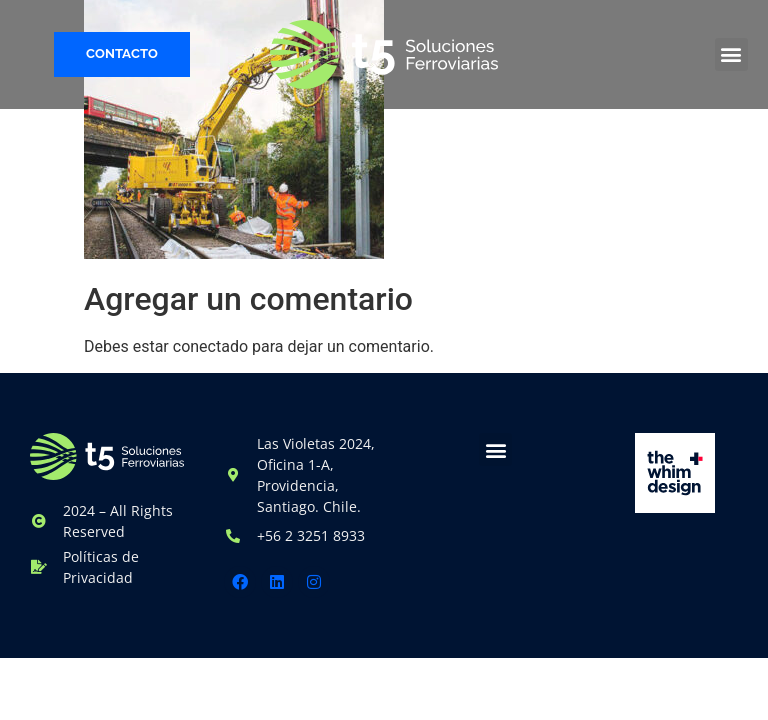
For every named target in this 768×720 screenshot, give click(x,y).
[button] (731, 54)
